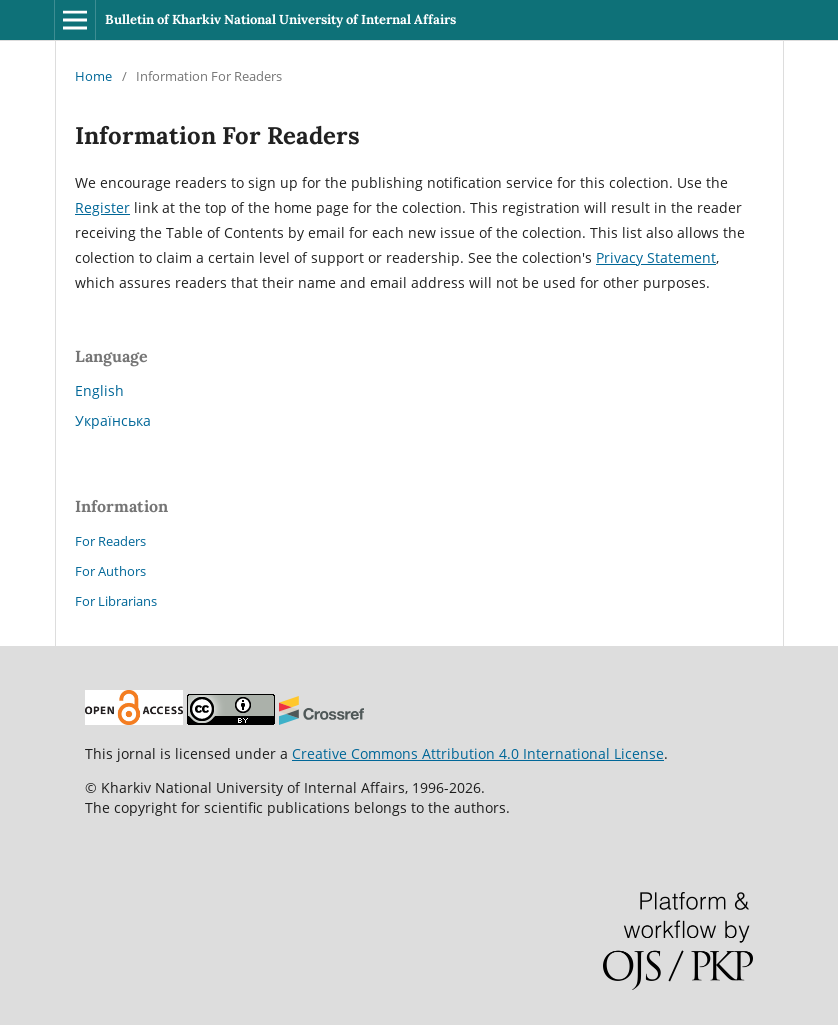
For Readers (110, 541)
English (99, 390)
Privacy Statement (656, 257)
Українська (113, 420)
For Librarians (116, 601)
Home (93, 76)
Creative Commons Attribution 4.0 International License (478, 753)
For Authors (110, 571)
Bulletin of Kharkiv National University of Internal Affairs (280, 19)
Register (102, 207)
